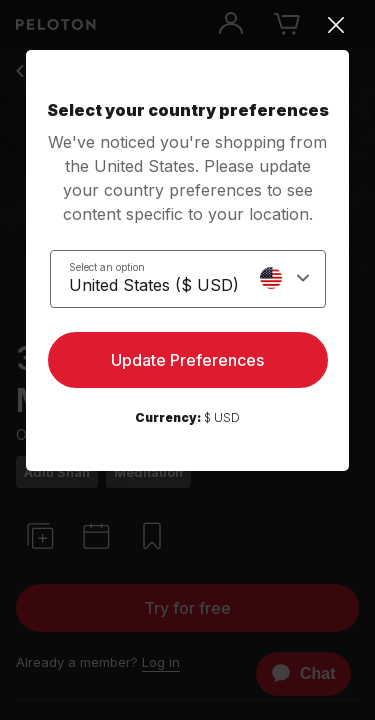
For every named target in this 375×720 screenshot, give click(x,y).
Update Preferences (187, 360)
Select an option (107, 267)
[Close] (187, 25)
